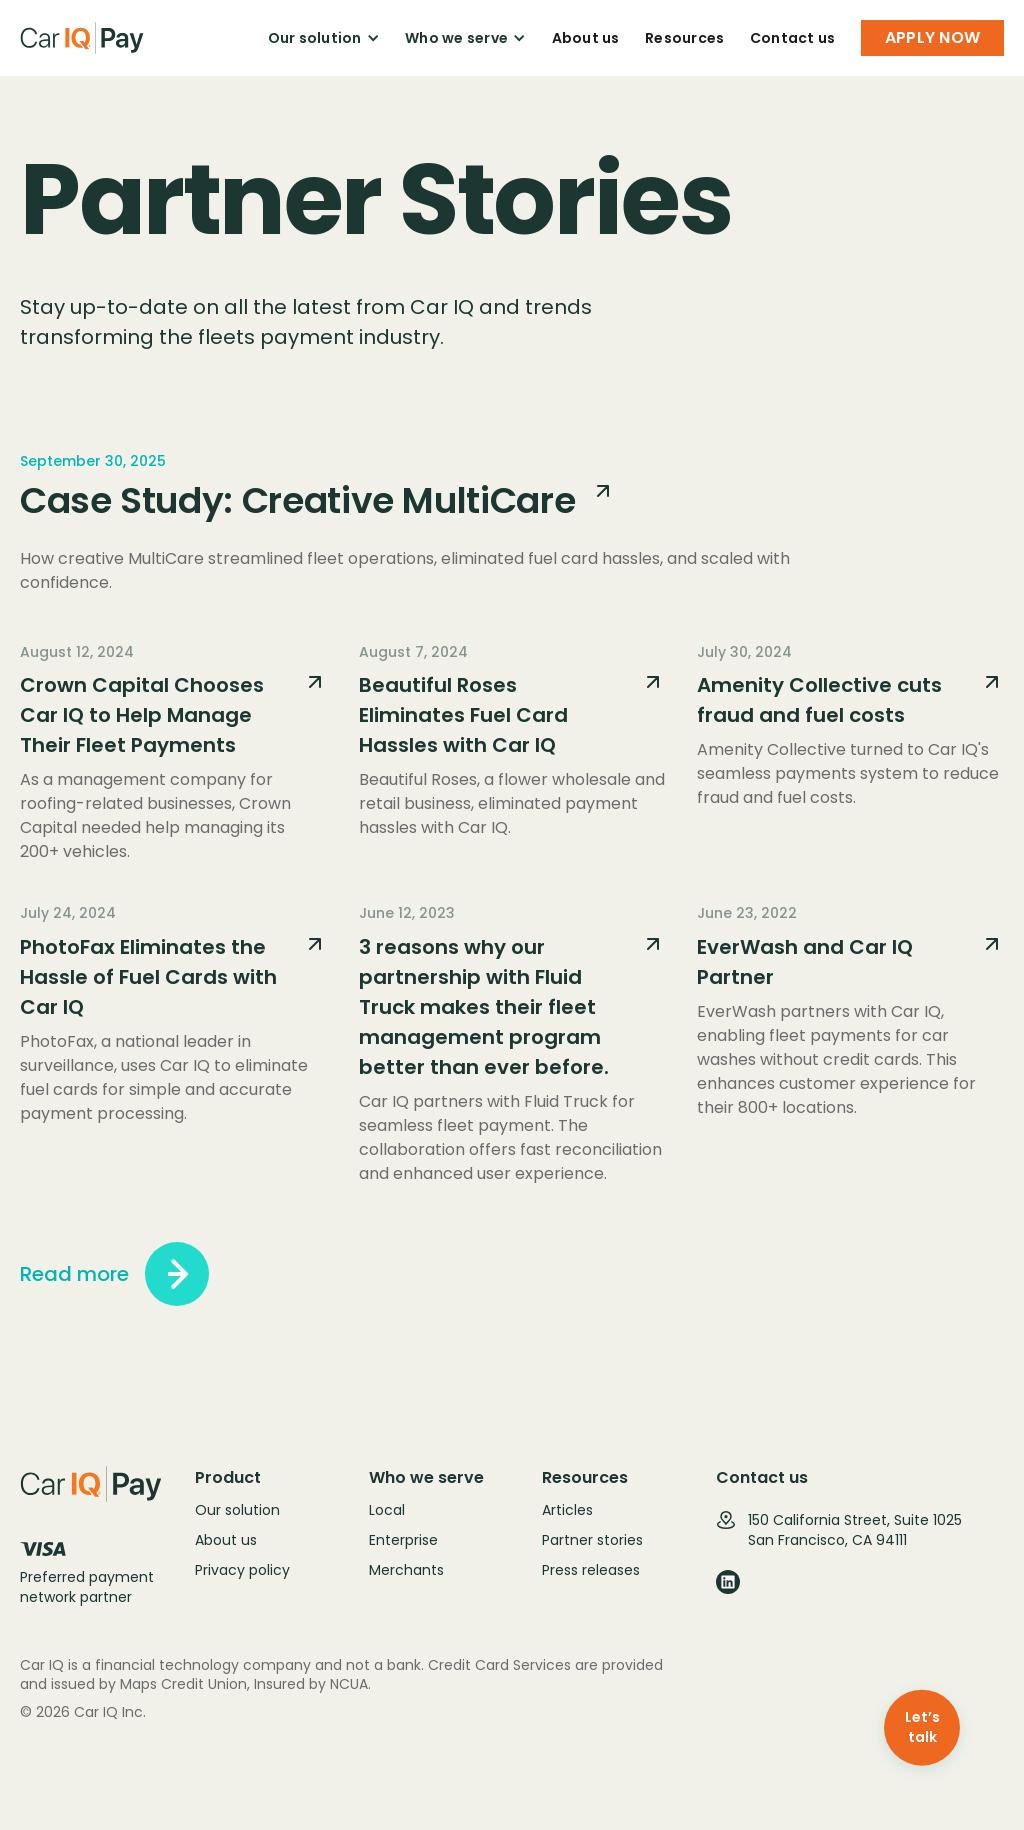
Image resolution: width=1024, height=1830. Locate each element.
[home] (82, 37)
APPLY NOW (932, 37)
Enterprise (403, 1540)
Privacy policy (242, 1570)
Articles (567, 1510)
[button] (324, 38)
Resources (684, 38)
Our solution (237, 1510)
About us (586, 38)
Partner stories (592, 1540)
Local (387, 1510)
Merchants (406, 1570)
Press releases (591, 1570)
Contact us (793, 38)
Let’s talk (922, 1727)
